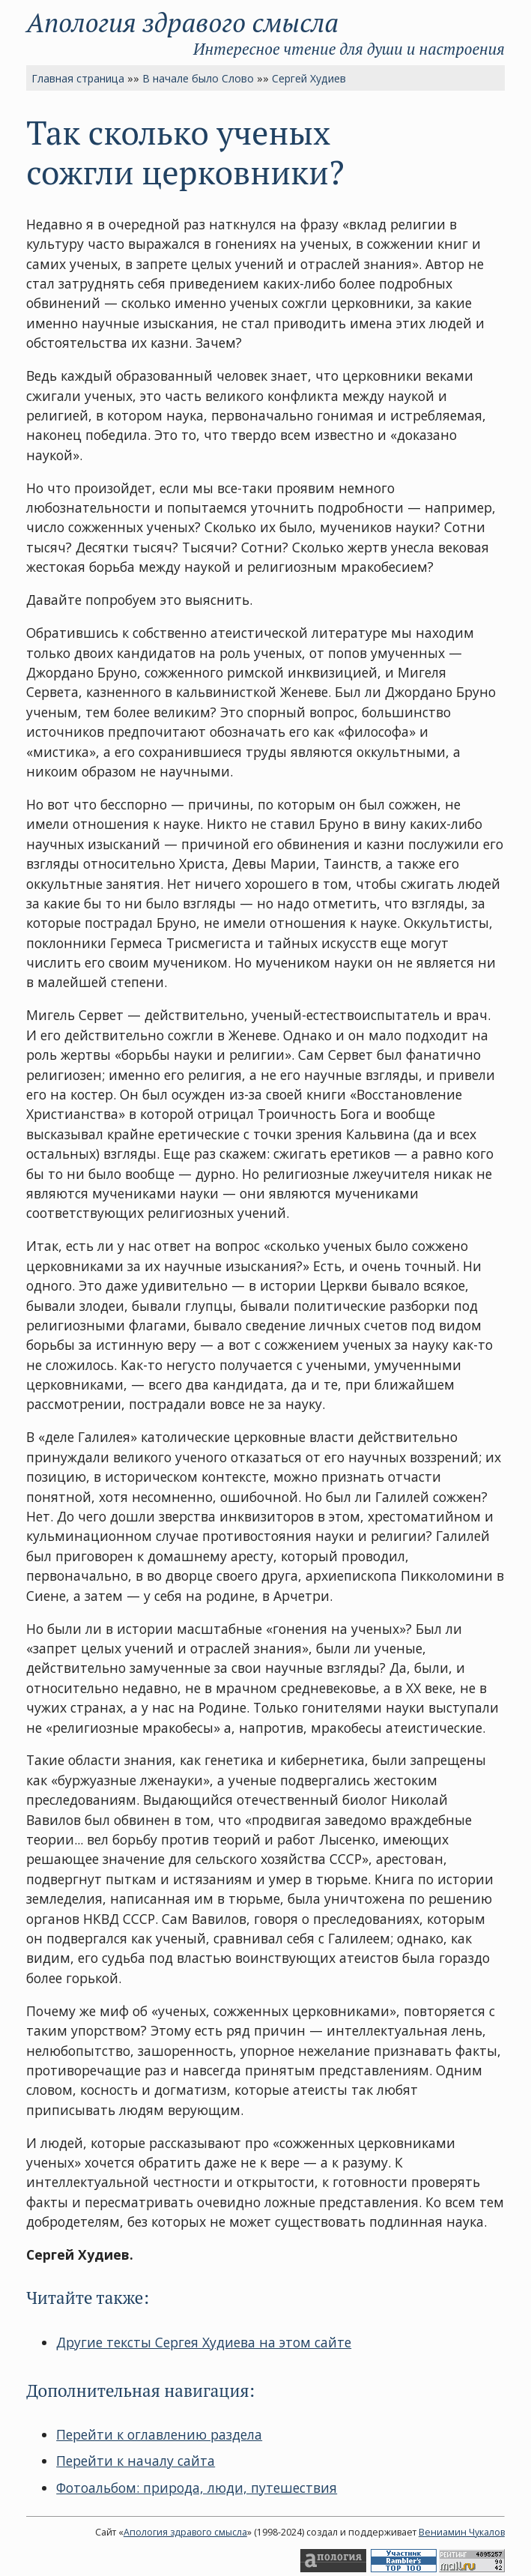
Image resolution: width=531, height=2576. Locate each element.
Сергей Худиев (309, 78)
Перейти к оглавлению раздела (159, 2434)
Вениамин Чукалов (462, 2532)
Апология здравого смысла (182, 22)
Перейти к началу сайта (135, 2461)
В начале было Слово (198, 78)
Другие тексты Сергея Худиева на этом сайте (203, 2342)
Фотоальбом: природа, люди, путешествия (196, 2488)
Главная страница (77, 78)
